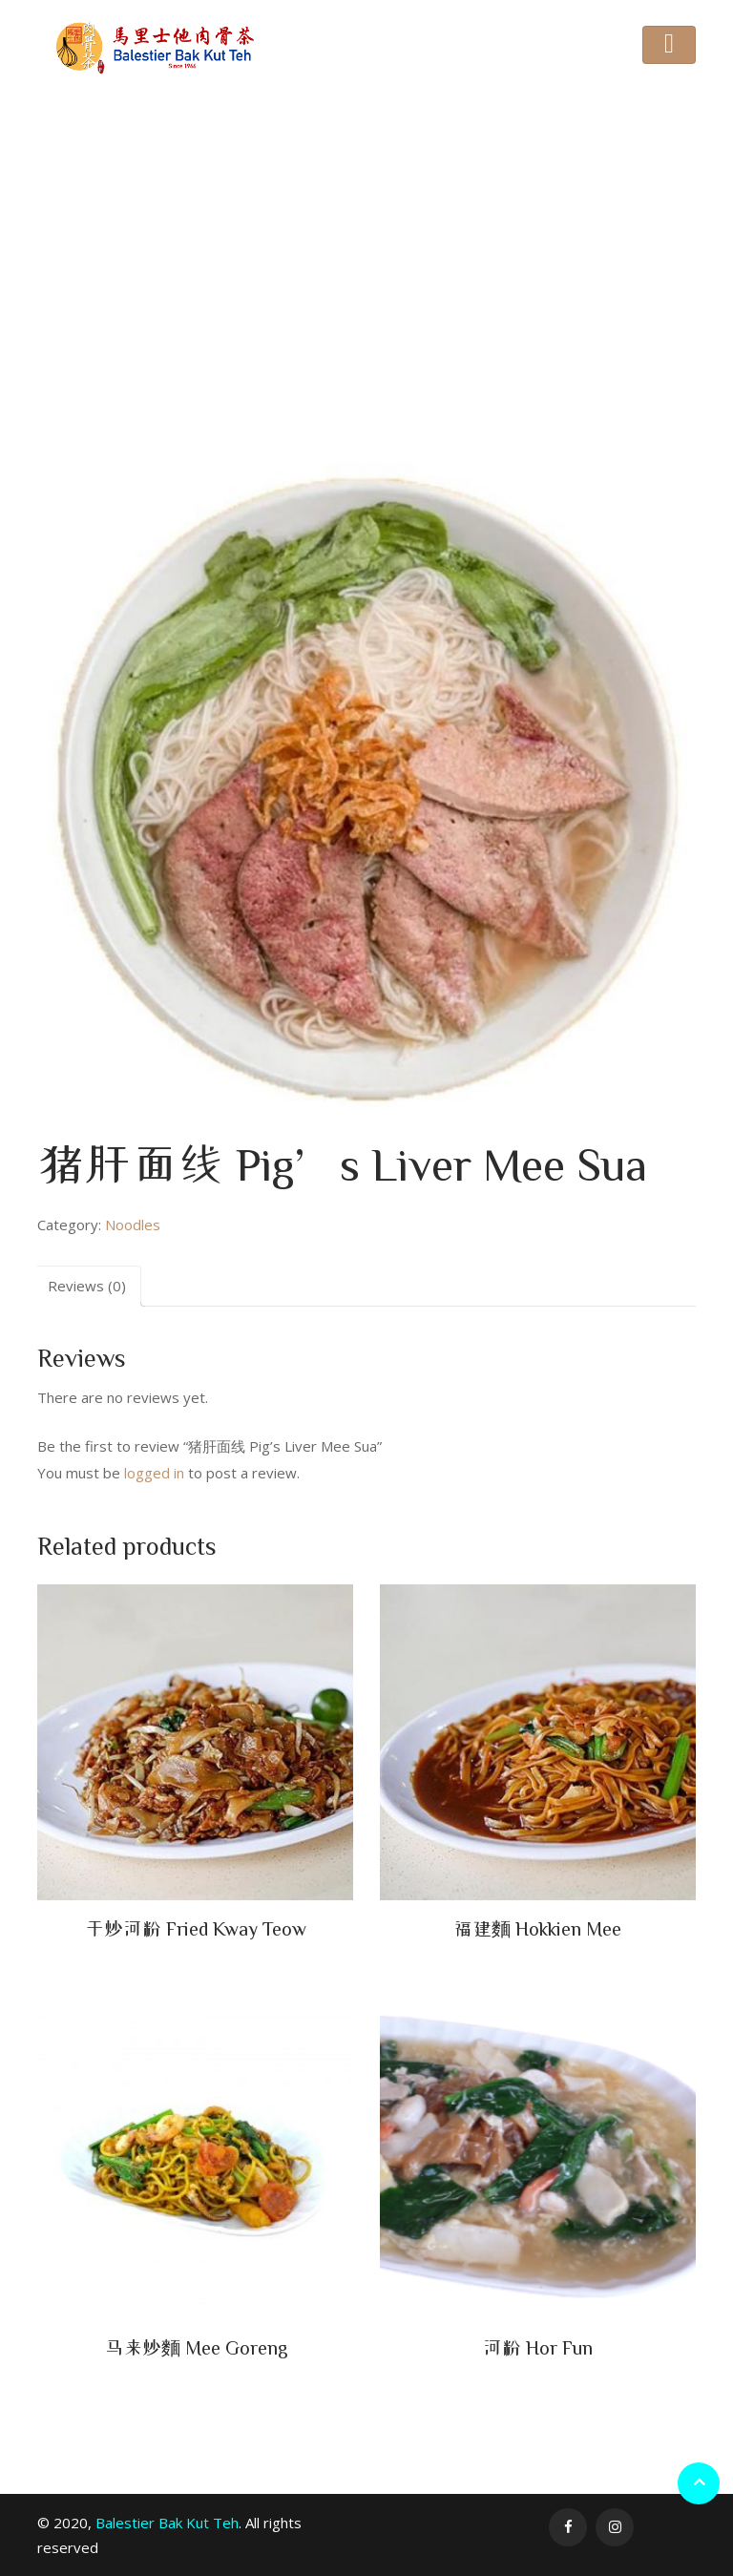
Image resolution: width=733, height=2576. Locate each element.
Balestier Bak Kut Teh (167, 2522)
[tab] (86, 1286)
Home (239, 263)
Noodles (297, 263)
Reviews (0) (87, 1285)
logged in (154, 1472)
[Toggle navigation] (669, 45)
